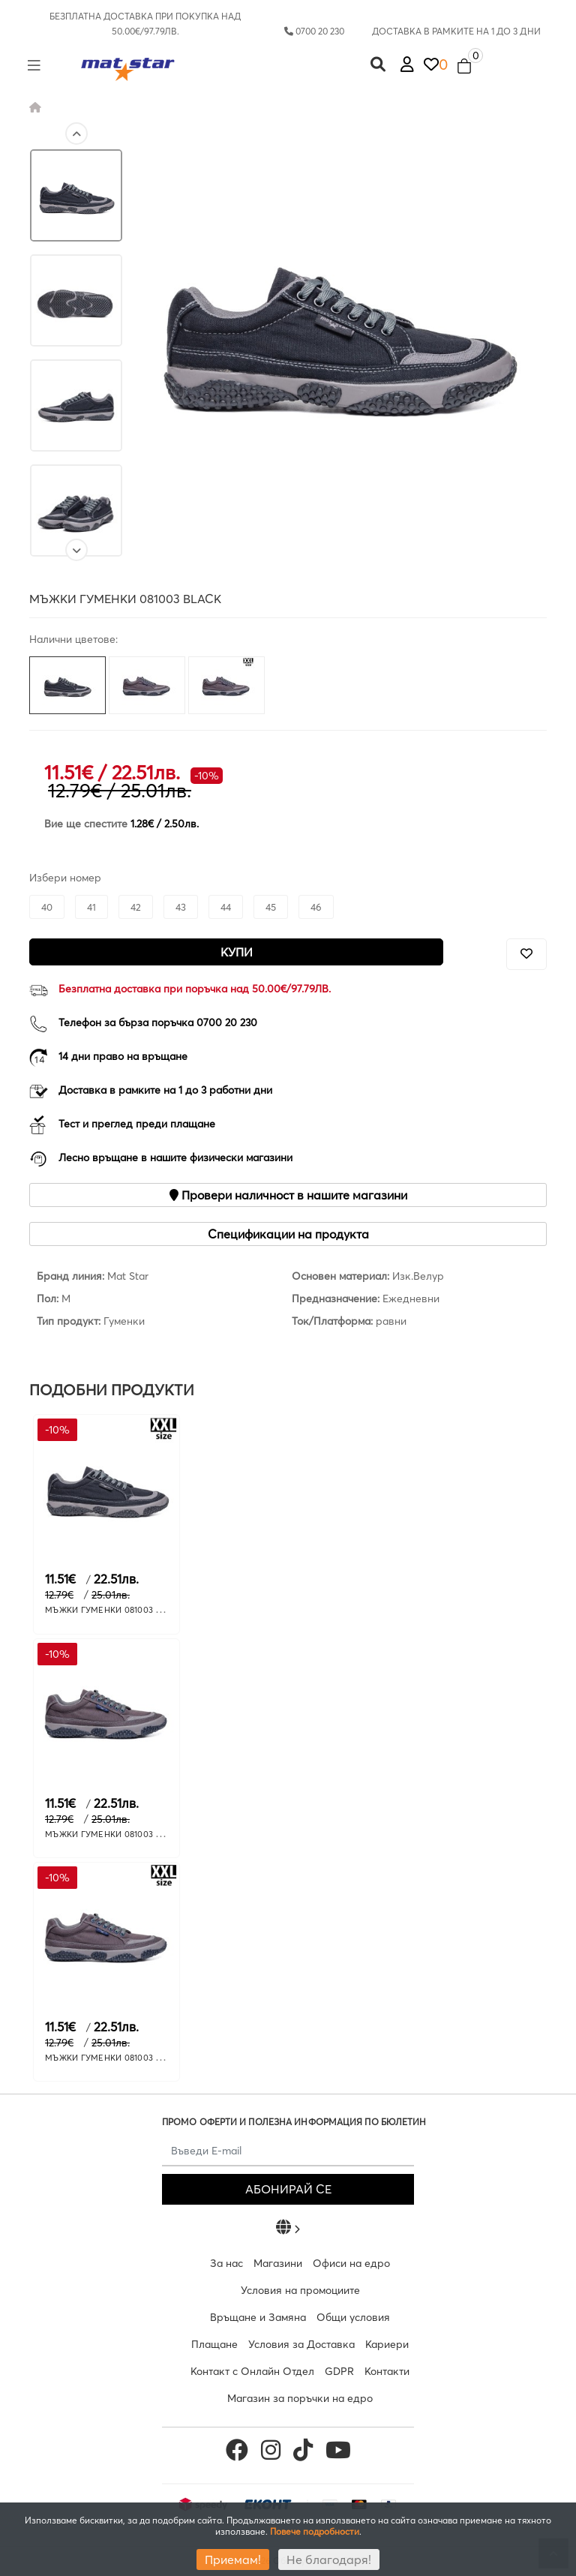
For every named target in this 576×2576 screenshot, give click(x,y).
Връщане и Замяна (258, 2317)
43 (181, 907)
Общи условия (353, 2317)
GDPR (339, 2371)
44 (225, 907)
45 (271, 907)
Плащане (214, 2344)
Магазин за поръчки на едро (300, 2398)
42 (135, 907)
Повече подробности (314, 2531)
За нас (226, 2263)
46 (316, 907)
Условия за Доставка (301, 2344)
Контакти (387, 2371)
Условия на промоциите (300, 2290)
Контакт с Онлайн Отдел (252, 2371)
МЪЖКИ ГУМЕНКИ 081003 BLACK (114, 1610)
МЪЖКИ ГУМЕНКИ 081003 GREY (111, 1834)
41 (91, 907)
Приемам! (233, 2559)
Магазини (278, 2263)
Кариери (387, 2344)
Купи (236, 951)
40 (46, 907)
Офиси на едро (351, 2263)
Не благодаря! (328, 2559)
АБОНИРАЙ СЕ (288, 2188)
